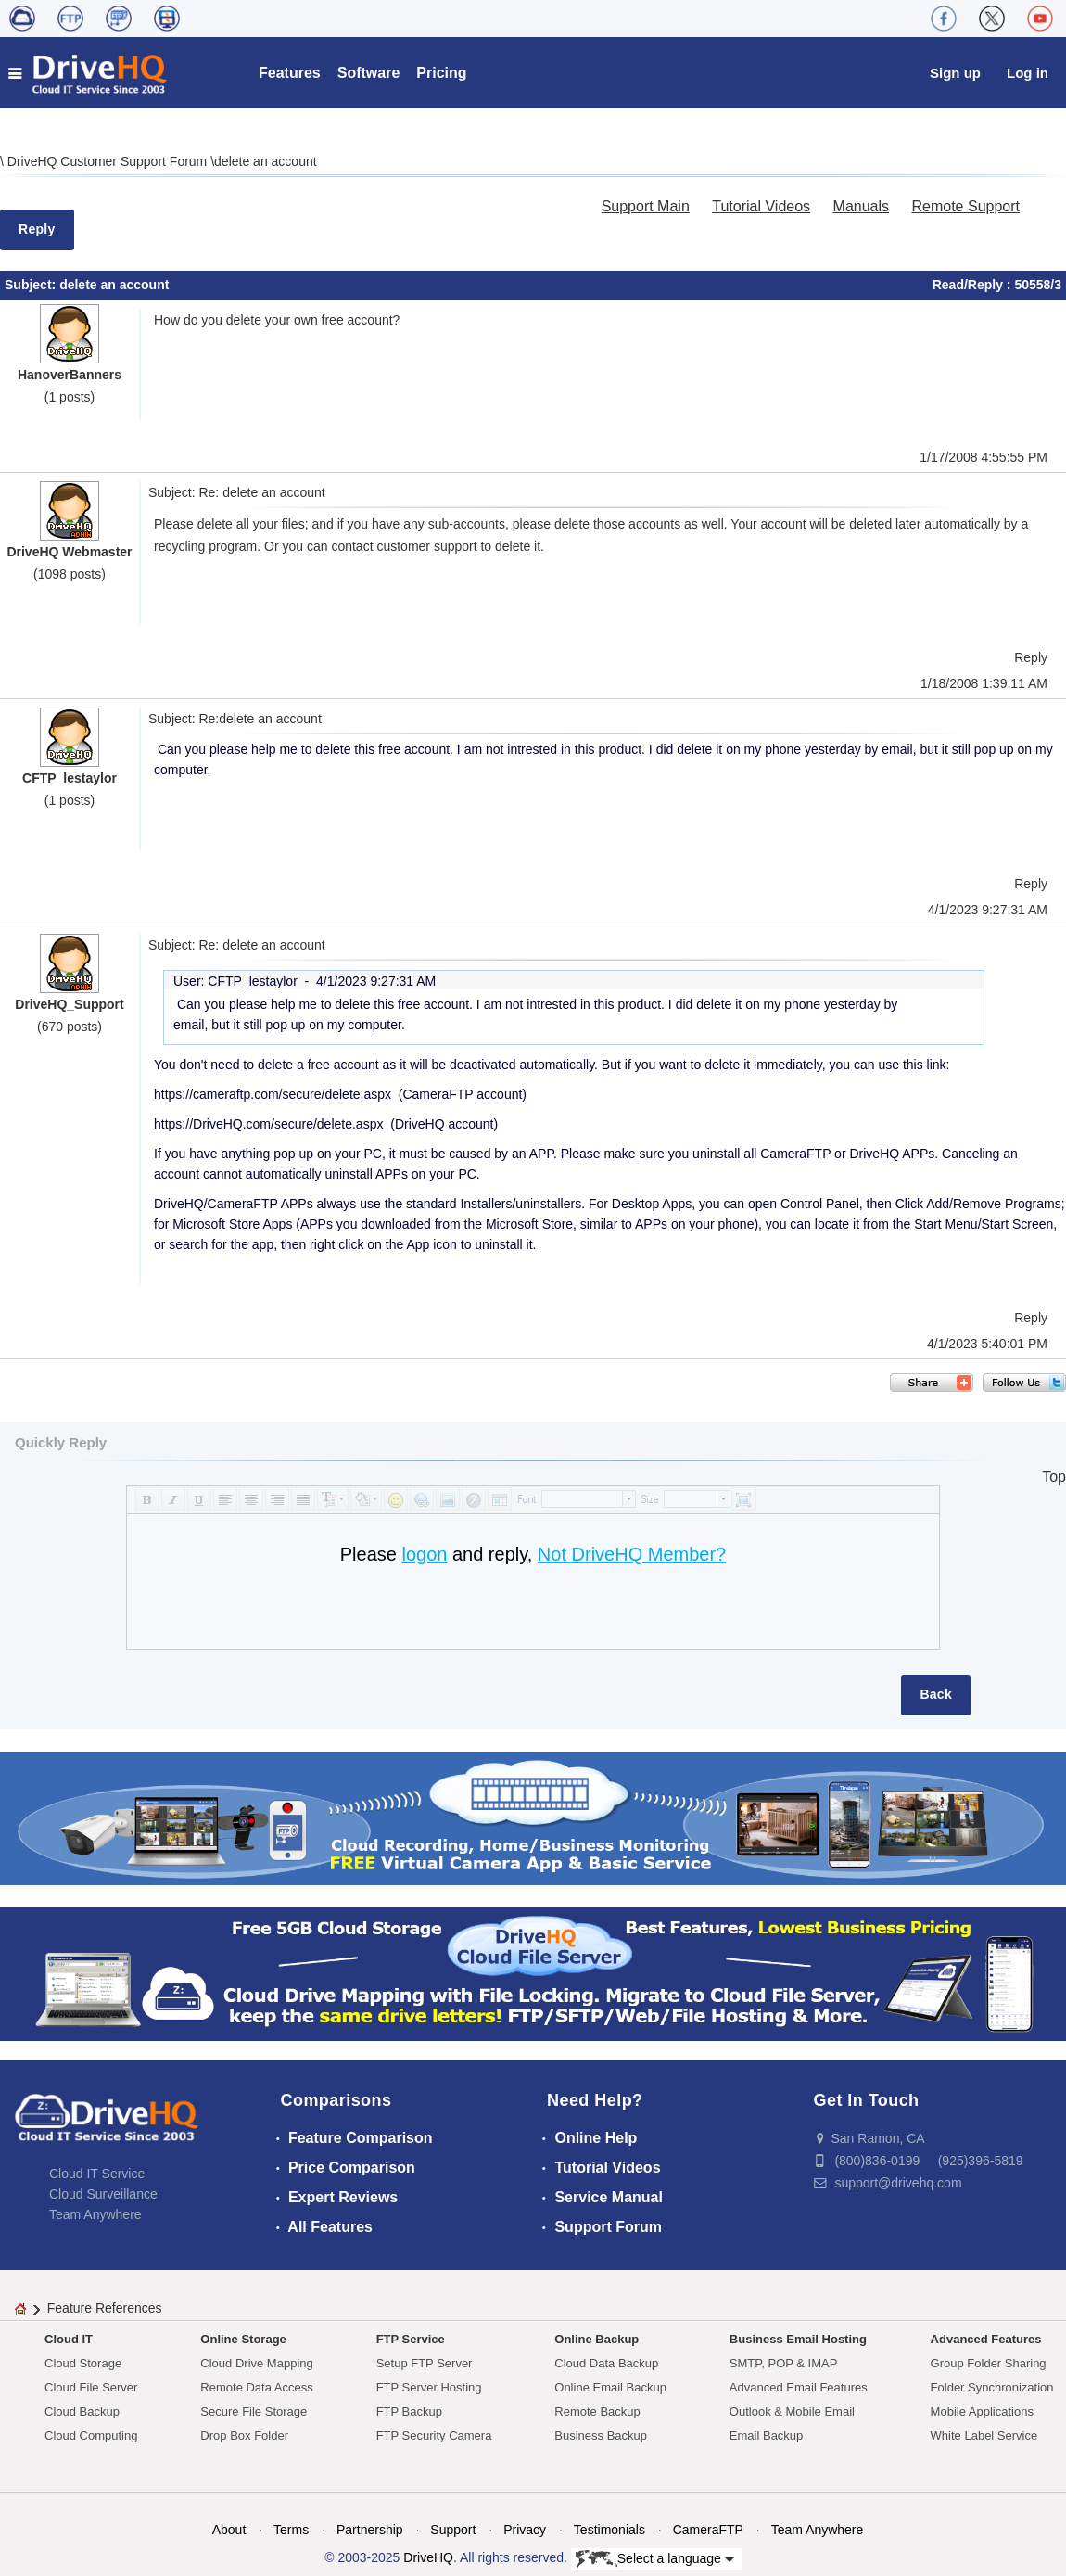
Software (368, 73)
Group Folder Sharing (989, 2363)
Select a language (655, 2559)
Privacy (524, 2529)
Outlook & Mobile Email (792, 2411)
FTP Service (410, 2339)
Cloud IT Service (97, 2173)
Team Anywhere (95, 2214)
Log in (1027, 73)
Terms (291, 2529)
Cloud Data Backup (606, 2363)
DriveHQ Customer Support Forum (108, 161)
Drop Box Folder (244, 2435)
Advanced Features (986, 2339)
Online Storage (243, 2339)
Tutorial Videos (761, 206)
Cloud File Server (90, 2387)
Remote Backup (597, 2411)
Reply (37, 229)
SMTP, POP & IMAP (784, 2363)
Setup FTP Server (424, 2363)
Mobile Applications (982, 2411)
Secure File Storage (253, 2411)
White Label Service (984, 2435)
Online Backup (596, 2339)
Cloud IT (68, 2339)
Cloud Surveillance (103, 2194)
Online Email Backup (610, 2387)
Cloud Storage (82, 2363)
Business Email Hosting (798, 2339)
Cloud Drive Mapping (256, 2363)
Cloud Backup (82, 2411)
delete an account (265, 161)
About (229, 2529)
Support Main (646, 206)
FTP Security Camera (434, 2435)
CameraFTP (708, 2529)
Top (1054, 1477)
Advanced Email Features (799, 2387)
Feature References (104, 2308)
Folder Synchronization (992, 2387)
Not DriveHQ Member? (632, 1554)
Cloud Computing (90, 2435)
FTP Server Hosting (429, 2387)
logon (424, 1554)
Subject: (32, 284)
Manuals (861, 206)
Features (290, 73)
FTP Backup (409, 2411)
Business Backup (600, 2435)
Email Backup (766, 2435)
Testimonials (609, 2529)
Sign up (955, 73)
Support (453, 2529)
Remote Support (965, 206)
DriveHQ (428, 2557)
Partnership (369, 2529)
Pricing (441, 73)
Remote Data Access (256, 2387)
